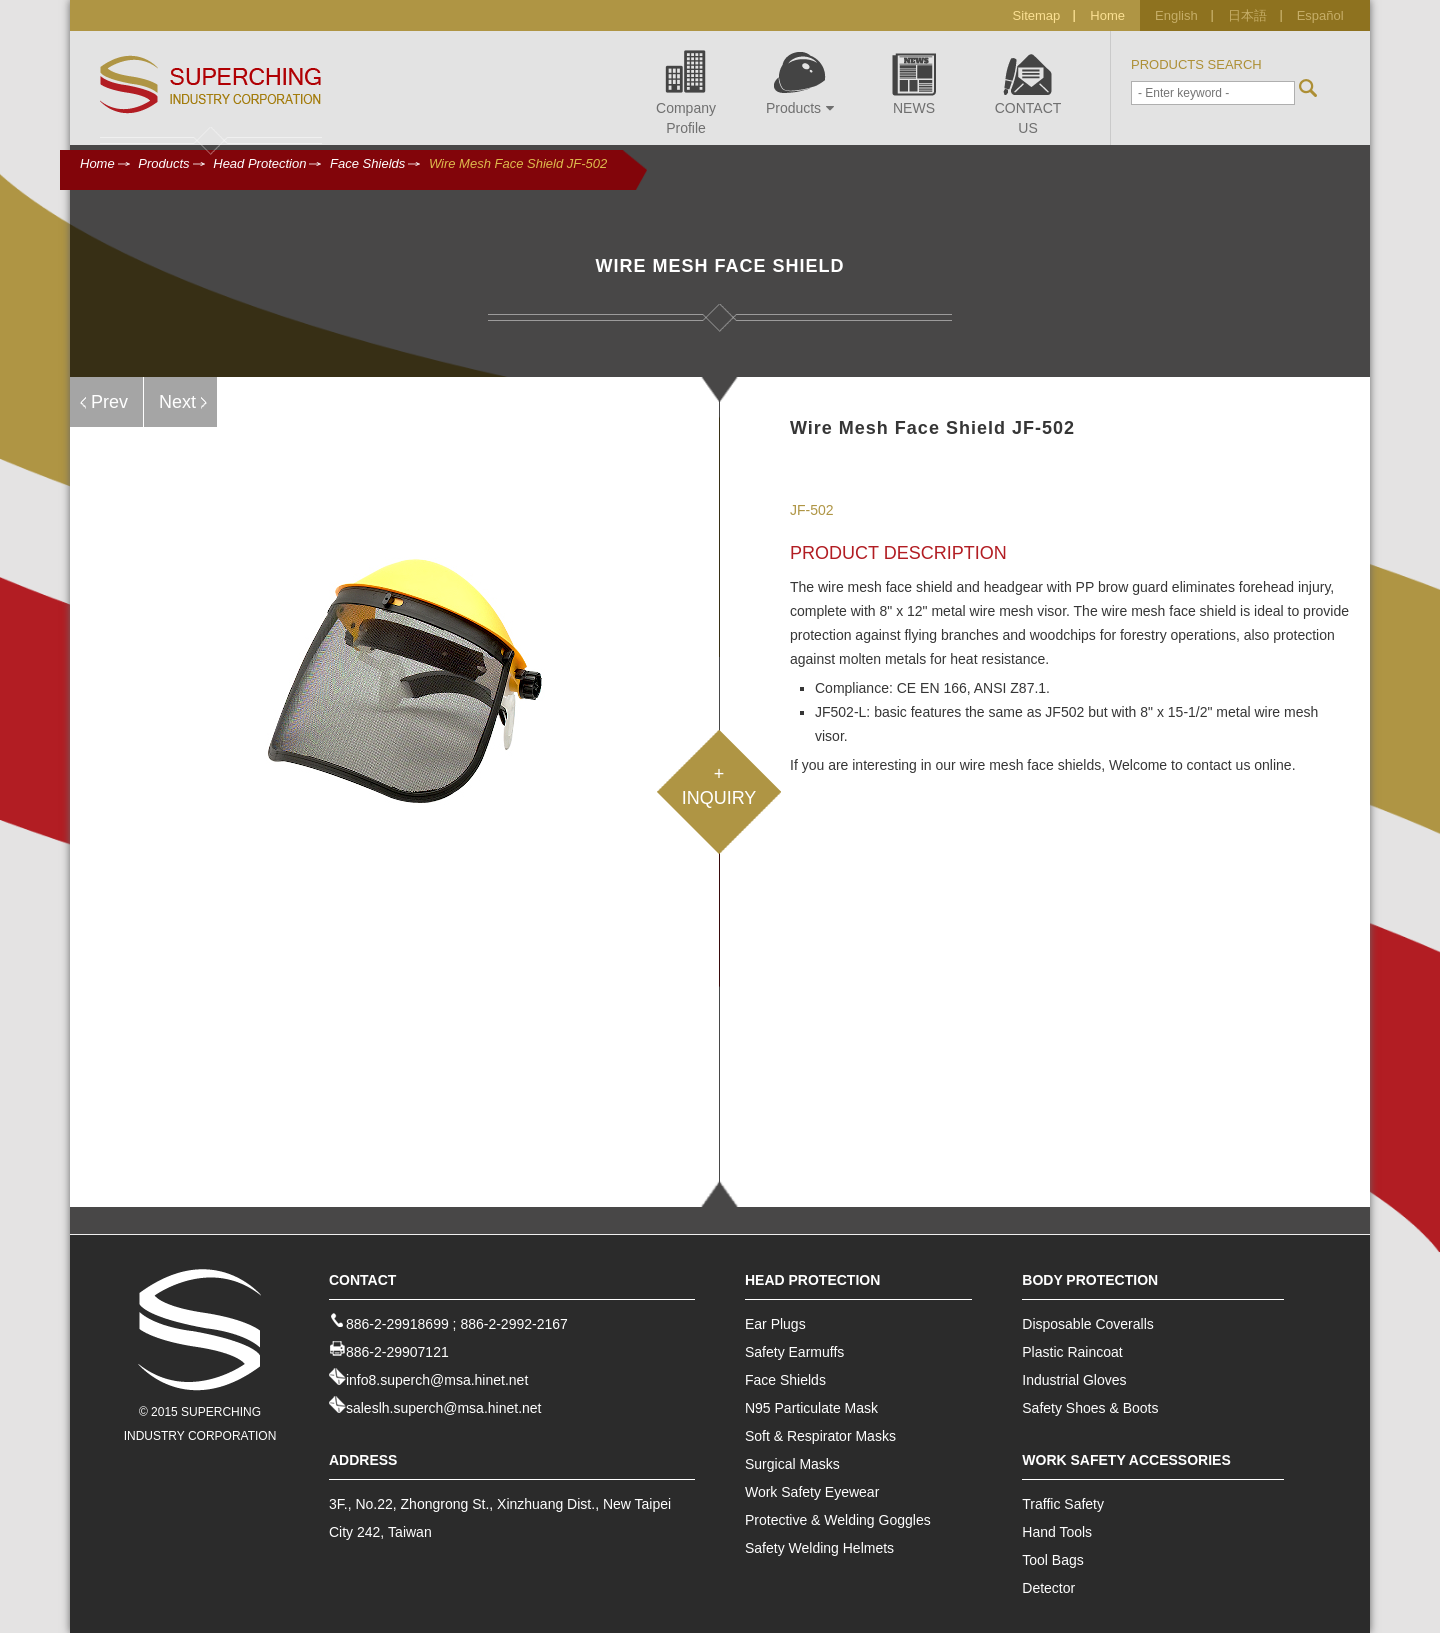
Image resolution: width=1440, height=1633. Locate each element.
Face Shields (367, 163)
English (1176, 15)
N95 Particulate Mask (811, 1408)
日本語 (1247, 15)
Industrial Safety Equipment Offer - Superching (211, 85)
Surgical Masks (792, 1464)
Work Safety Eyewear (812, 1492)
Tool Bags (1052, 1560)
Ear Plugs (775, 1324)
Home (1107, 15)
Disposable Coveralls (1088, 1324)
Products (796, 81)
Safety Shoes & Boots (1090, 1408)
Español (1320, 15)
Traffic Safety (1063, 1504)
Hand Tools (1057, 1532)
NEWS (914, 81)
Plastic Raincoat (1072, 1352)
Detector (1048, 1588)
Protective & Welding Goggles (838, 1520)
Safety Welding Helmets (819, 1548)
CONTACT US (1028, 91)
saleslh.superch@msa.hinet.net (444, 1408)
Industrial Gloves (1074, 1380)
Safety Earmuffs (794, 1352)
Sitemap (1037, 15)
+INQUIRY (719, 786)
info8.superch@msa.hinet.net (437, 1380)
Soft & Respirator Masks (820, 1436)
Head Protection (259, 163)
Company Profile (686, 91)
